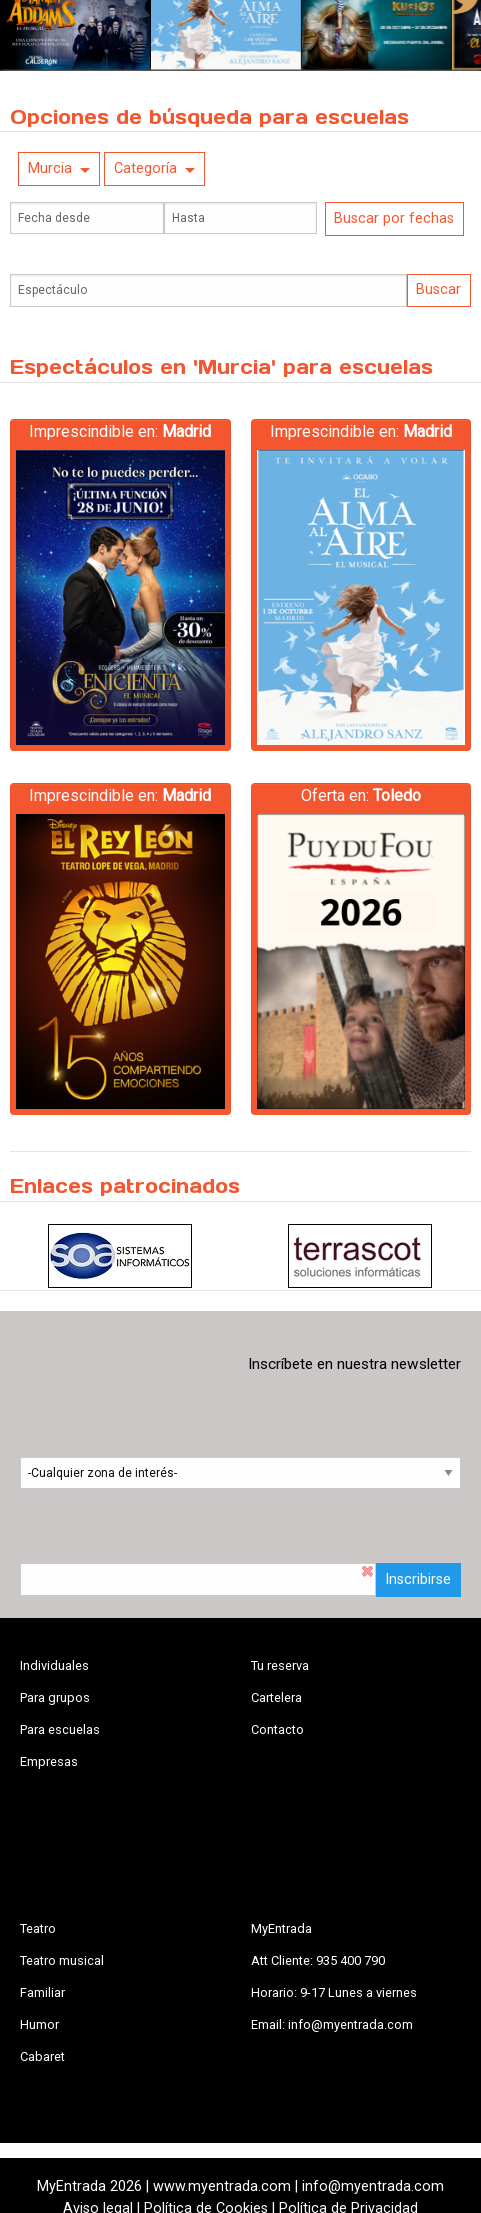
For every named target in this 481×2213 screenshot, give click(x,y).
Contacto (277, 1729)
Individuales (54, 1665)
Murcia (50, 168)
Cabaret (42, 2056)
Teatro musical (62, 1960)
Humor (39, 2024)
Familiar (42, 1992)
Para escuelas (60, 1729)
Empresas (49, 1761)
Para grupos (55, 1697)
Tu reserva (280, 1665)
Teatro (38, 1928)
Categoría (145, 168)
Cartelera (276, 1697)
